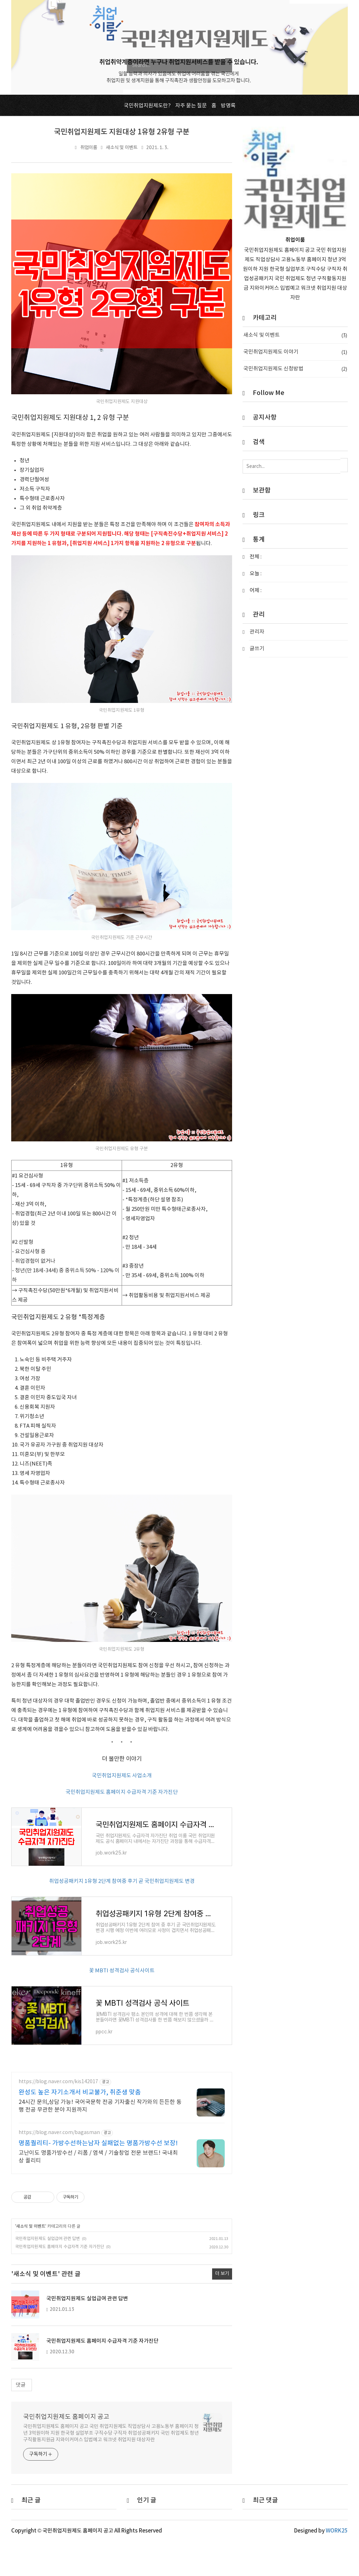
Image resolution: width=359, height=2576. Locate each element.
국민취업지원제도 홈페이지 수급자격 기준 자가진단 (122, 1792)
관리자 (257, 632)
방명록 (228, 106)
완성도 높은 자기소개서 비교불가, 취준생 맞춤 (80, 2126)
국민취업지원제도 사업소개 (122, 1776)
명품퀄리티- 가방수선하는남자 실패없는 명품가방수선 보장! (98, 2177)
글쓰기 (257, 649)
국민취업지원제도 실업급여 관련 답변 (47, 2272)
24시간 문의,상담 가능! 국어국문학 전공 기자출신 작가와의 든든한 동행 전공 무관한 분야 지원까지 (100, 2140)
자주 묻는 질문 (191, 106)
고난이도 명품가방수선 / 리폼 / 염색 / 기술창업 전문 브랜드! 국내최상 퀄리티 (98, 2191)
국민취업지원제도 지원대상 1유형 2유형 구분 (121, 132)
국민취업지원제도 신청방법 (295, 369)
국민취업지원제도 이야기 (295, 352)
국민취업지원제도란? (147, 106)
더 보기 (222, 2307)
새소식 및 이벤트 (121, 147)
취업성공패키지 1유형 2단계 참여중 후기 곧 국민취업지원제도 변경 (122, 1893)
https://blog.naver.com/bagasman (59, 2166)
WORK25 (337, 2565)
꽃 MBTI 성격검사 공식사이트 (122, 1994)
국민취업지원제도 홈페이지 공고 (66, 2451)
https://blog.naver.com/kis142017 (58, 2116)
